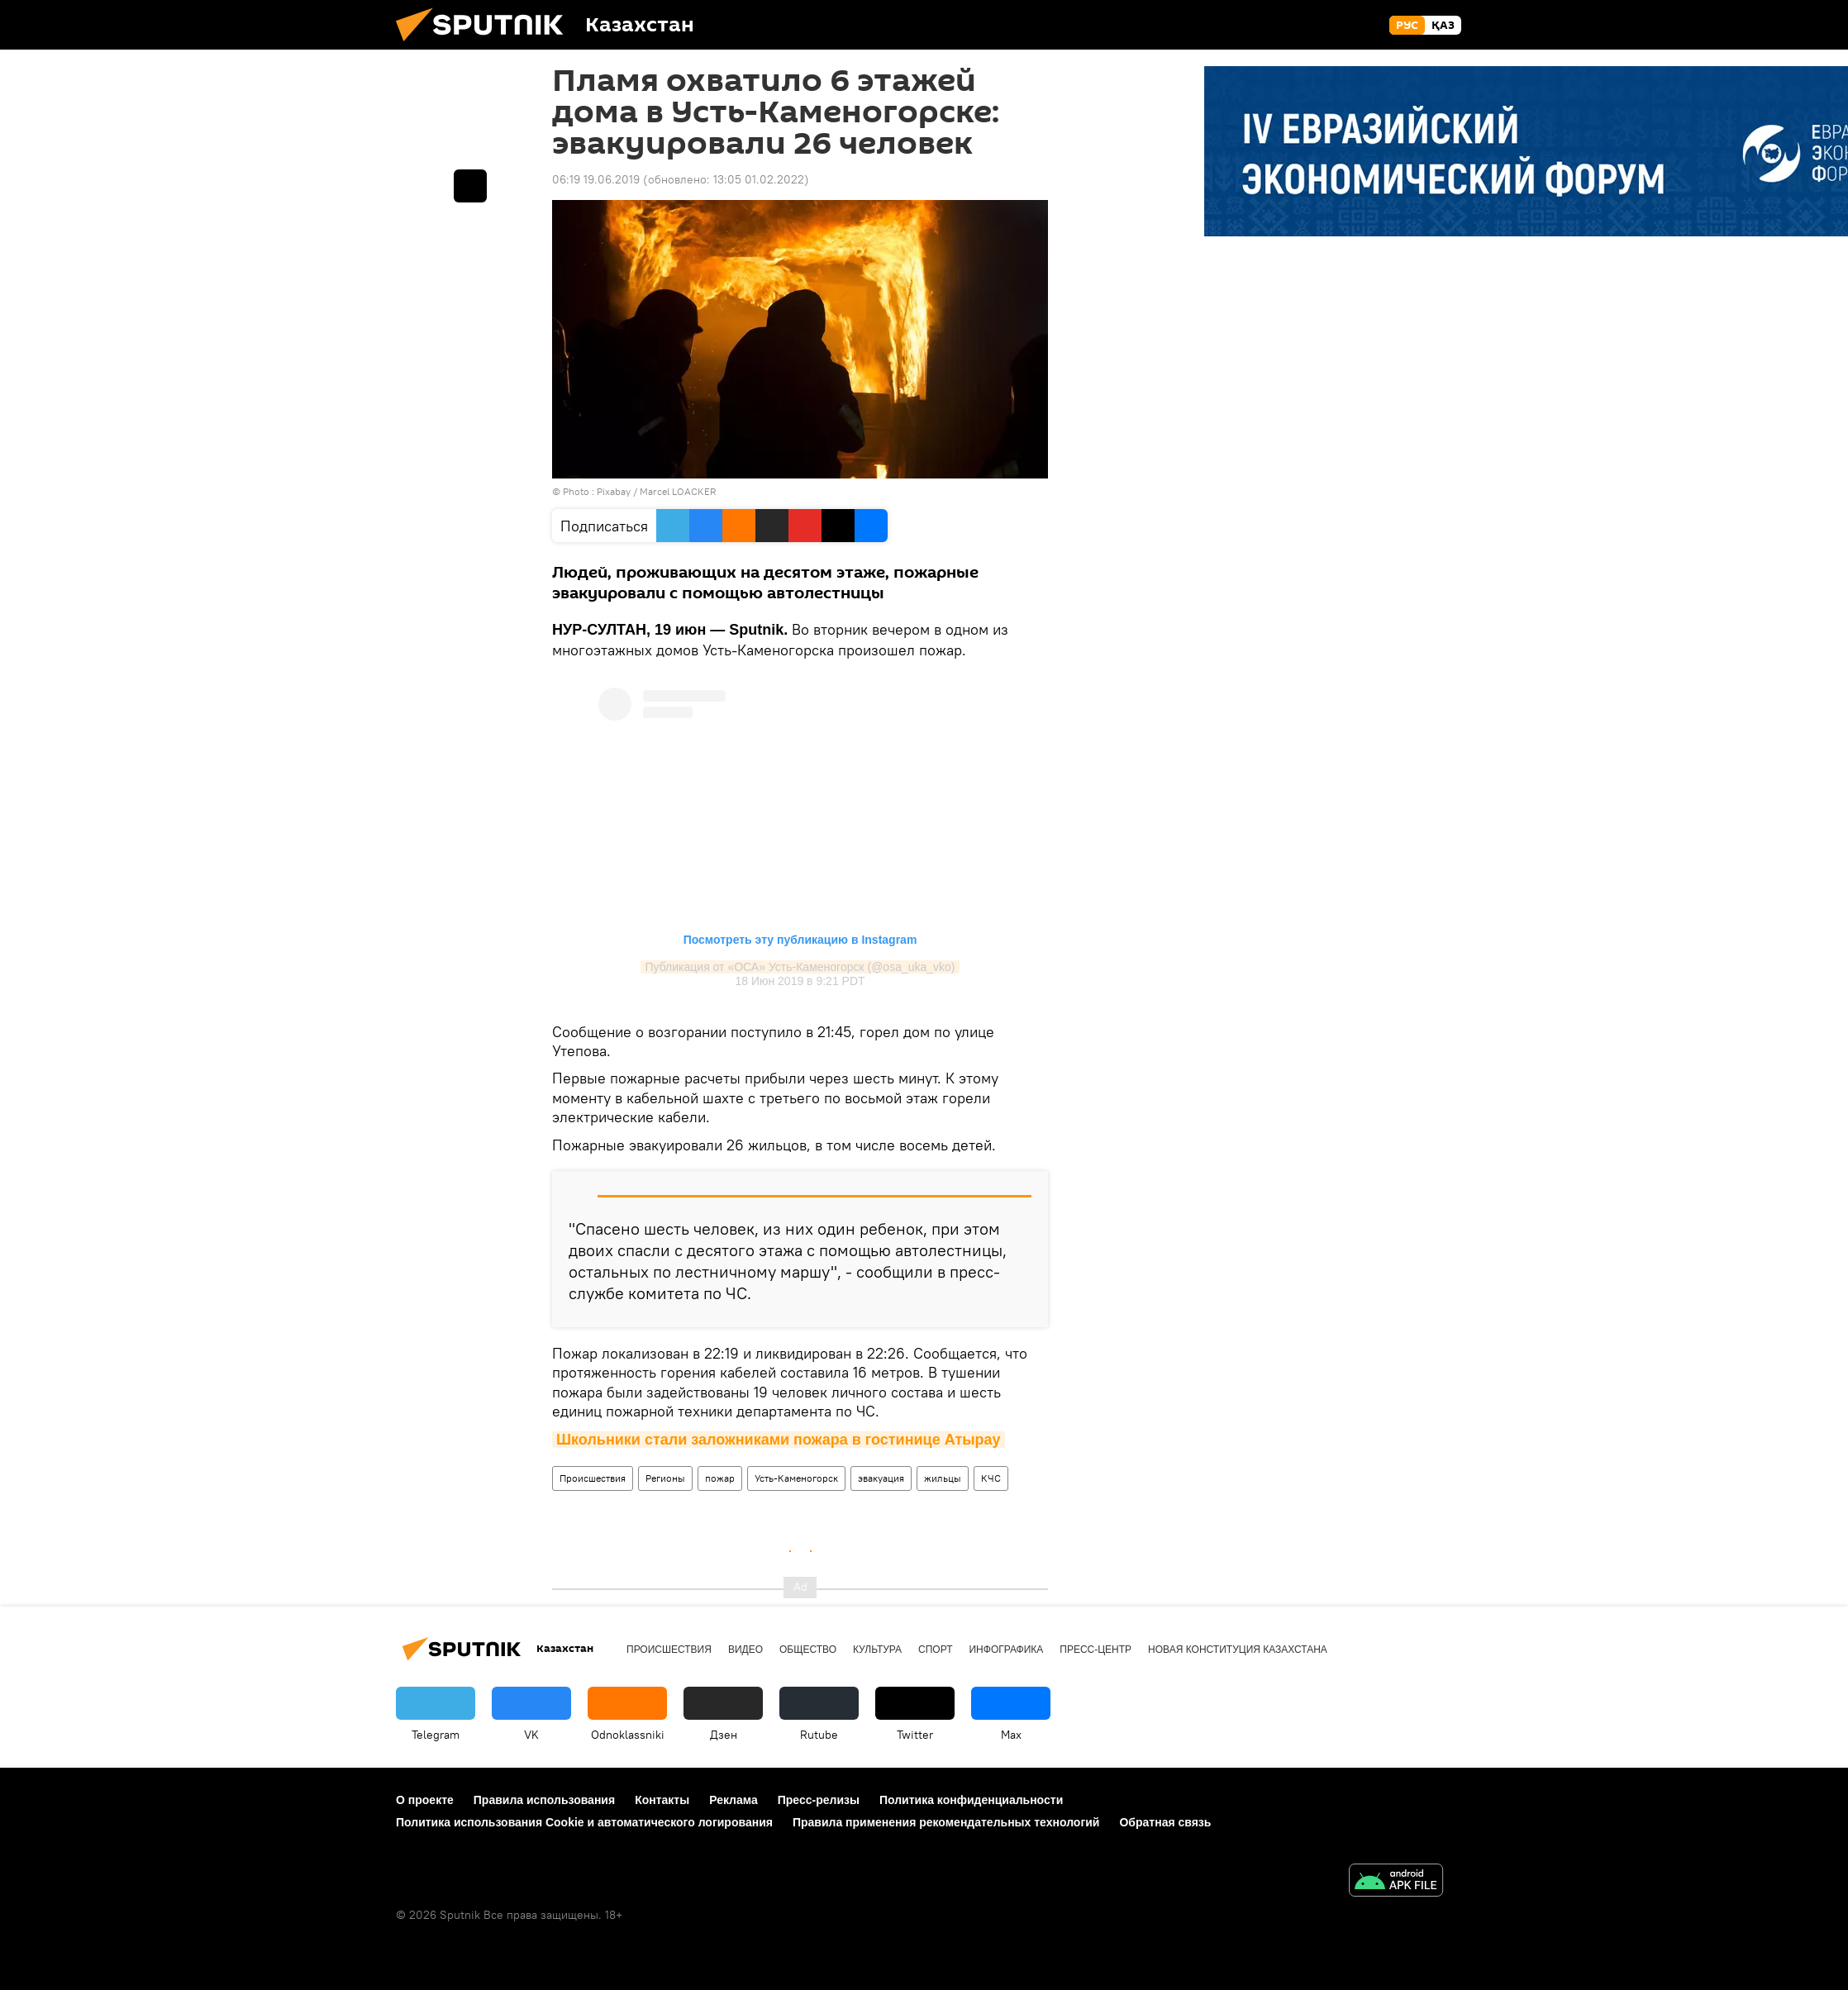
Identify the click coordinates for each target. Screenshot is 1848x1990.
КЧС (991, 1478)
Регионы (665, 1478)
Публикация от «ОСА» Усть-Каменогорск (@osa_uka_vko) (800, 967)
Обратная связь (1165, 1822)
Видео (745, 1649)
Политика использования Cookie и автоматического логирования (584, 1822)
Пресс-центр (1095, 1649)
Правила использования (544, 1800)
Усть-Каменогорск (796, 1478)
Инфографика (1006, 1649)
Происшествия (593, 1478)
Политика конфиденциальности (971, 1800)
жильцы (942, 1478)
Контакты (662, 1800)
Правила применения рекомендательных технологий (946, 1822)
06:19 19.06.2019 (596, 179)
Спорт (935, 1649)
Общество (807, 1649)
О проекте (425, 1800)
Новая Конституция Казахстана (1237, 1649)
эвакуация (881, 1478)
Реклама (733, 1800)
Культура (877, 1649)
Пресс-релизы (819, 1800)
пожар (720, 1478)
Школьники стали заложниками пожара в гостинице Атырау (778, 1439)
